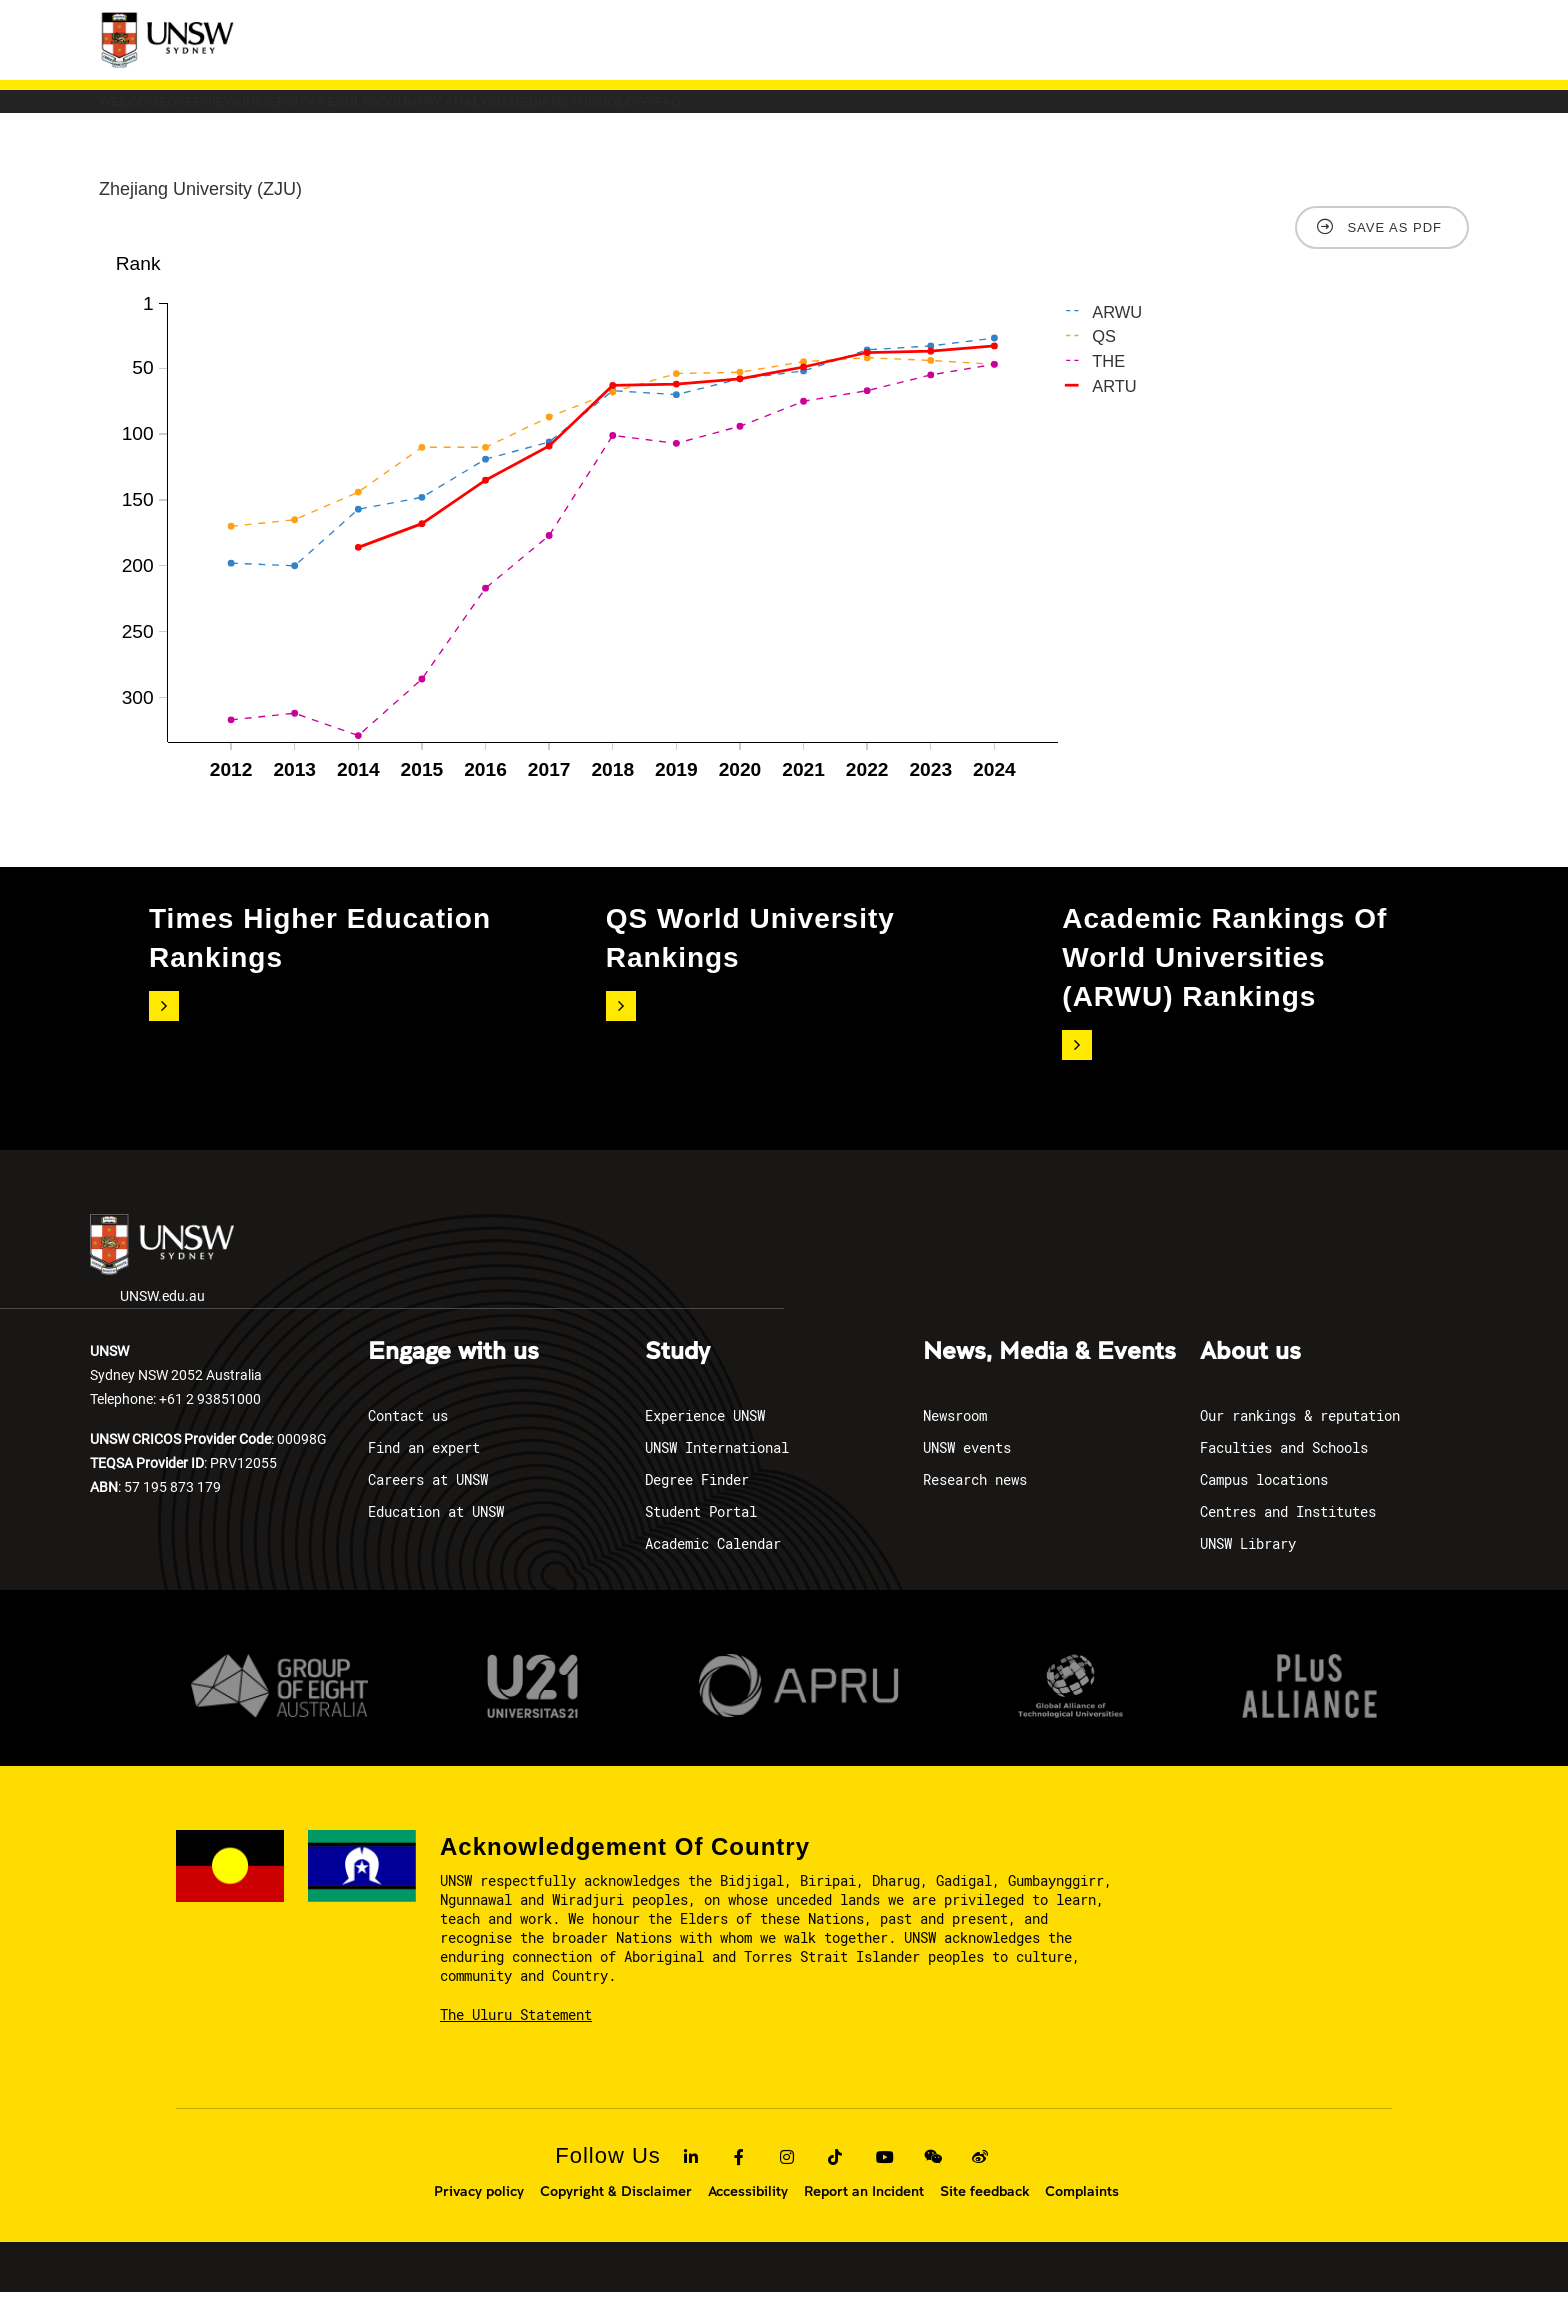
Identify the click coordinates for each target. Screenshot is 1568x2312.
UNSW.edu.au (162, 1279)
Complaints (1082, 2211)
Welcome (166, 111)
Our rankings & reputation (1300, 1435)
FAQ (1124, 111)
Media (851, 111)
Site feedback (984, 2211)
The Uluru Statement (516, 2034)
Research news (975, 1499)
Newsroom (955, 1435)
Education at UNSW (436, 1531)
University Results (481, 111)
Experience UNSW (705, 1435)
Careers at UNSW (428, 1499)
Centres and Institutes (1288, 1531)
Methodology (992, 111)
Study (677, 1372)
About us (1250, 1372)
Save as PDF (1394, 247)
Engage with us (453, 1372)
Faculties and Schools (1284, 1467)
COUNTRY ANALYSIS (694, 111)
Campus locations (1264, 1499)
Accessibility (748, 2211)
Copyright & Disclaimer (616, 2211)
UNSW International (717, 1467)
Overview (303, 111)
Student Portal (701, 1531)
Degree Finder (697, 1499)
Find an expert (424, 1467)
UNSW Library (1248, 1563)
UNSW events (967, 1467)
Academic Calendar (713, 1563)
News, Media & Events (1049, 1372)
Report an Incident (864, 2211)
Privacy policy (479, 2211)
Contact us (408, 1435)
